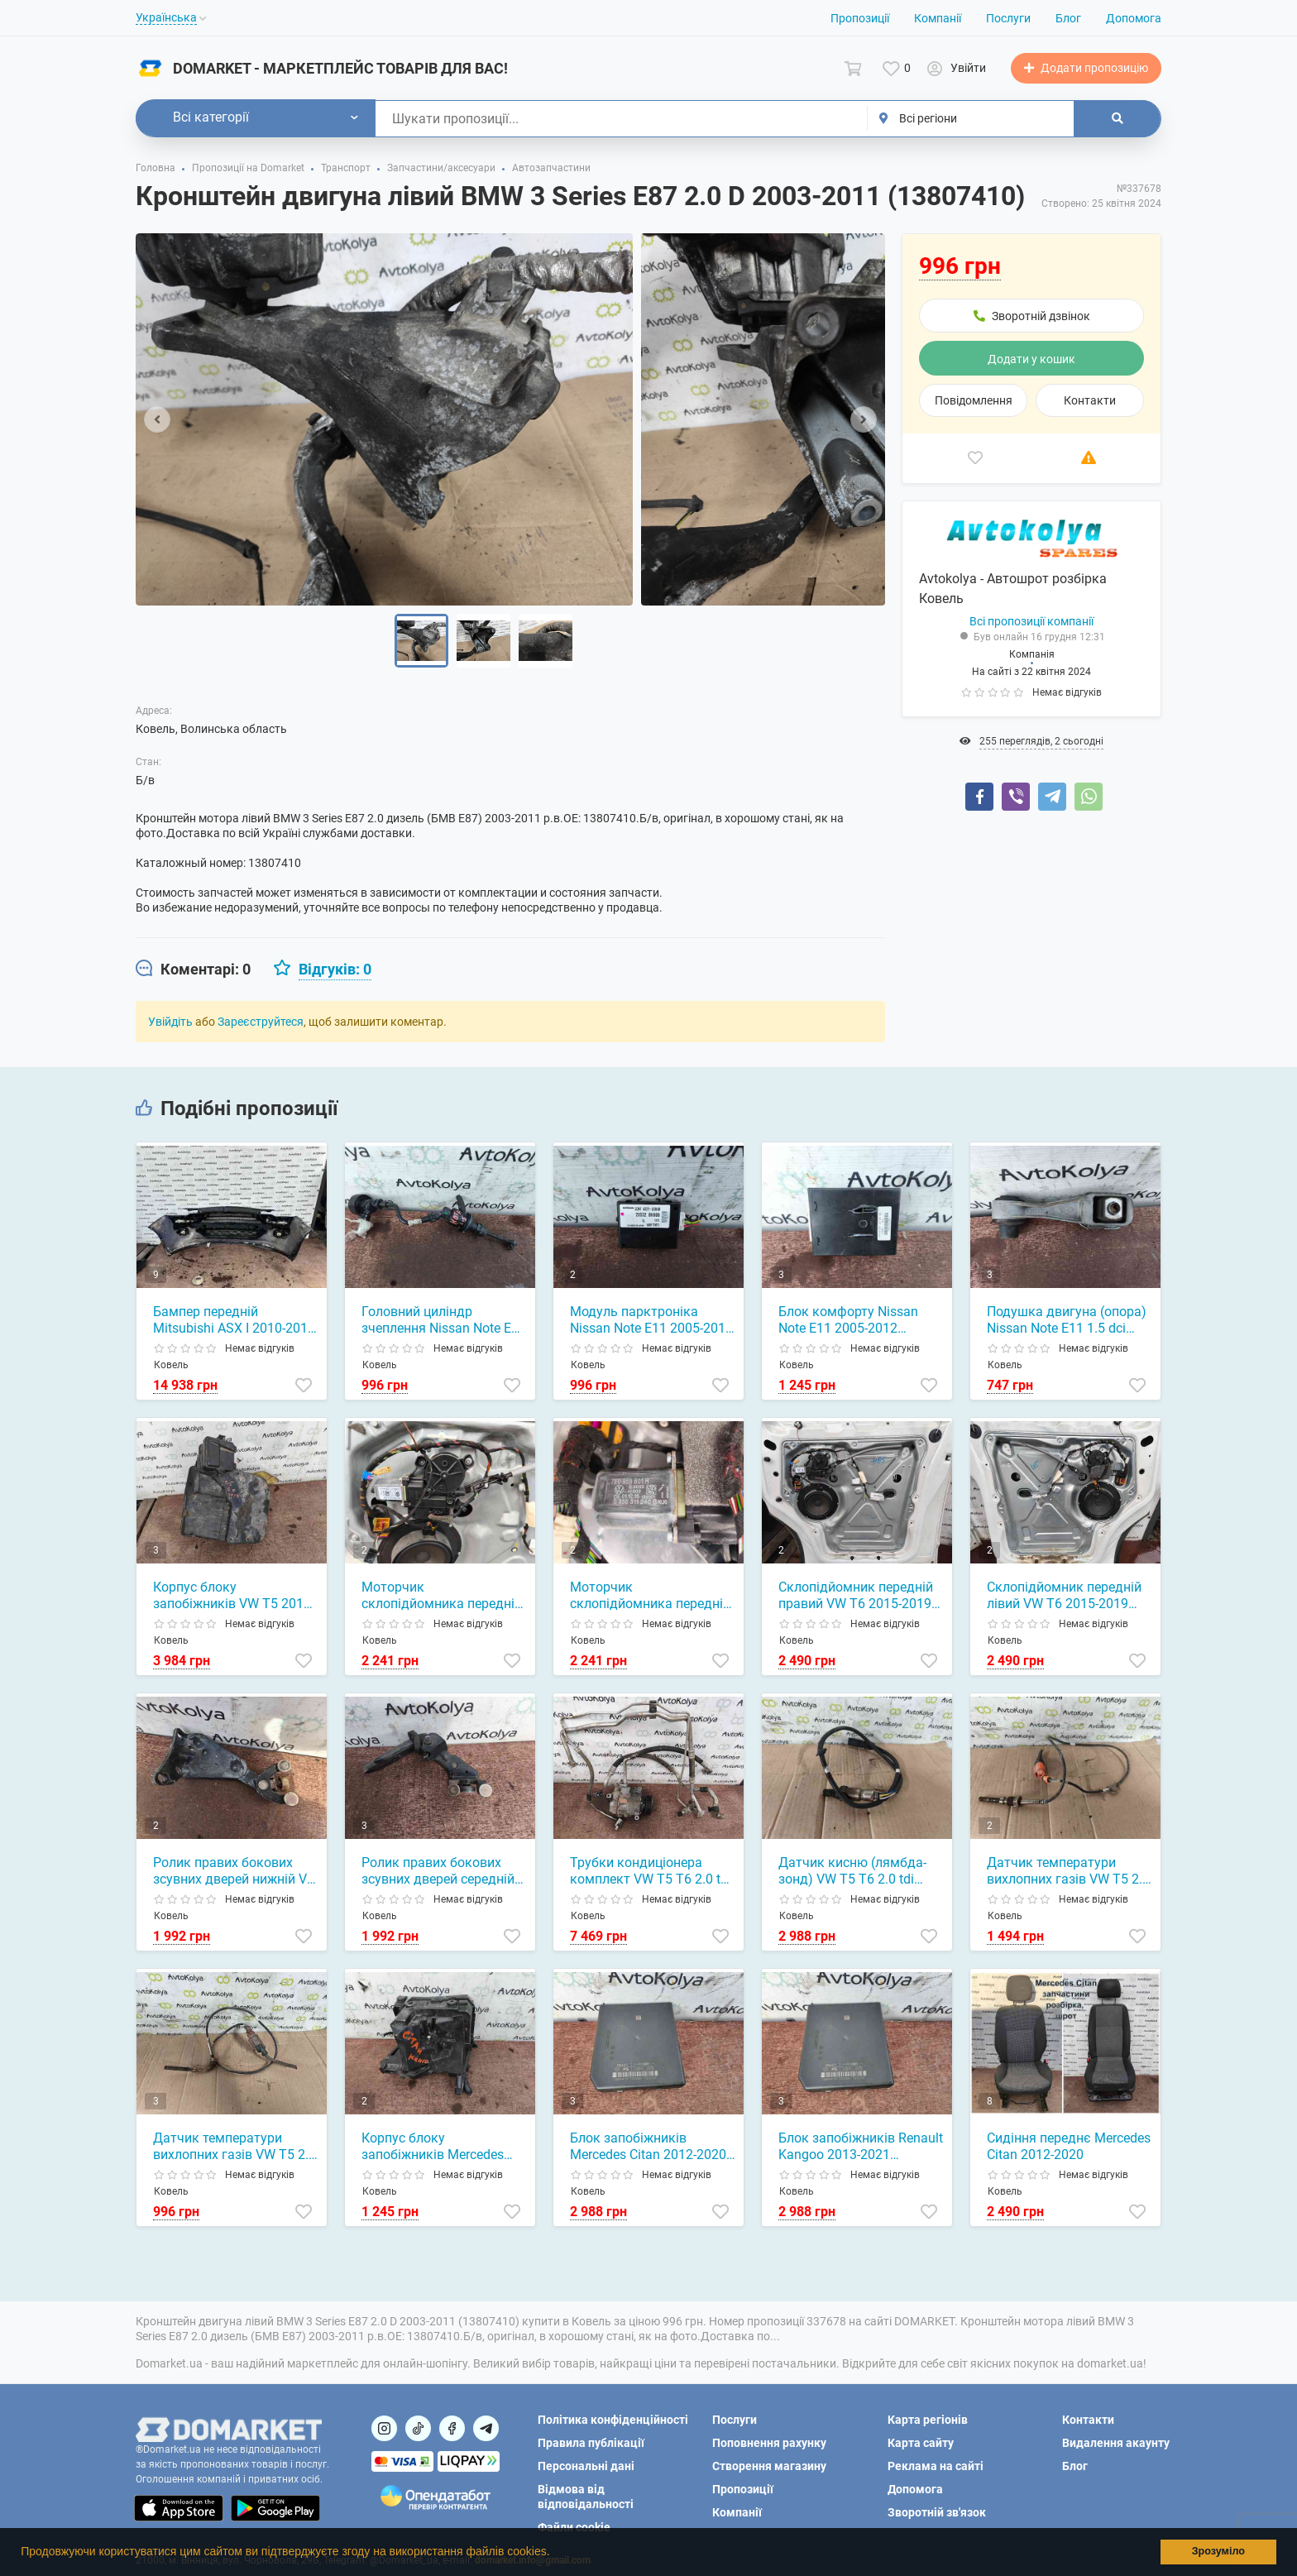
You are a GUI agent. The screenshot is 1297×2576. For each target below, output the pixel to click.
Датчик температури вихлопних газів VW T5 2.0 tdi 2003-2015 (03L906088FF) (234, 2146)
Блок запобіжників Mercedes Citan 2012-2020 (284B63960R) (648, 2146)
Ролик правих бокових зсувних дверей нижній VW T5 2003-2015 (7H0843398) (235, 1871)
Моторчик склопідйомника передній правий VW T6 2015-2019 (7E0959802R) (441, 1595)
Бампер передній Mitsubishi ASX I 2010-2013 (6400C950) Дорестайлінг (234, 1320)
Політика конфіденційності (613, 2419)
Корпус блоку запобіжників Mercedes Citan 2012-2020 (432, 2146)
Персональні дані (586, 2466)
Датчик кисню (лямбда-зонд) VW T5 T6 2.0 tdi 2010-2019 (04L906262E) (853, 1871)
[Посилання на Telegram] (486, 2428)
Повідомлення (973, 400)
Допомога (1133, 18)
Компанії (937, 18)
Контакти (1090, 400)
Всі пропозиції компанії (1031, 621)
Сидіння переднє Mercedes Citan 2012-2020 (1069, 2146)
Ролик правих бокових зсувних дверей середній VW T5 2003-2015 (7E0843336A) (437, 1871)
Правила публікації (591, 2442)
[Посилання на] (384, 2428)
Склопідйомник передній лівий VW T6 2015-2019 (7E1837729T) (1064, 1595)
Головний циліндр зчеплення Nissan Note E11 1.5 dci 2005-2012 (443, 1320)
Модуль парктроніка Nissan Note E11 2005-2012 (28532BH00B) (651, 1320)
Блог (1068, 18)
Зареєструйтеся (261, 1021)
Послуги (1008, 18)
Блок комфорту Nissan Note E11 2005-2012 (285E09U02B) (848, 1320)
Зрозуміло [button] (1218, 2551)
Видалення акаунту (1116, 2442)
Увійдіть (170, 1021)
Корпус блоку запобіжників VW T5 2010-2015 (233, 1595)
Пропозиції (859, 18)
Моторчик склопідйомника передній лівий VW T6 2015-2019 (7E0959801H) (650, 1595)
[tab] (193, 969)
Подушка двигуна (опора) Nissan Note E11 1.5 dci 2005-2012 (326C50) (1066, 1320)
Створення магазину (769, 2466)
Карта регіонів (928, 2419)
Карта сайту (921, 2442)
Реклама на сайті (936, 2466)
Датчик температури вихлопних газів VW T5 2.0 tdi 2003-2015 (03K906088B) (1068, 1871)
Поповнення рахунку (769, 2442)
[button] (555, 2553)
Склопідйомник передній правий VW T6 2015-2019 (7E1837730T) (855, 1595)
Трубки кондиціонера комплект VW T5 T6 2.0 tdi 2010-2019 (650, 1871)
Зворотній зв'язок (937, 2512)
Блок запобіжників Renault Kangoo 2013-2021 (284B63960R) (860, 2146)
